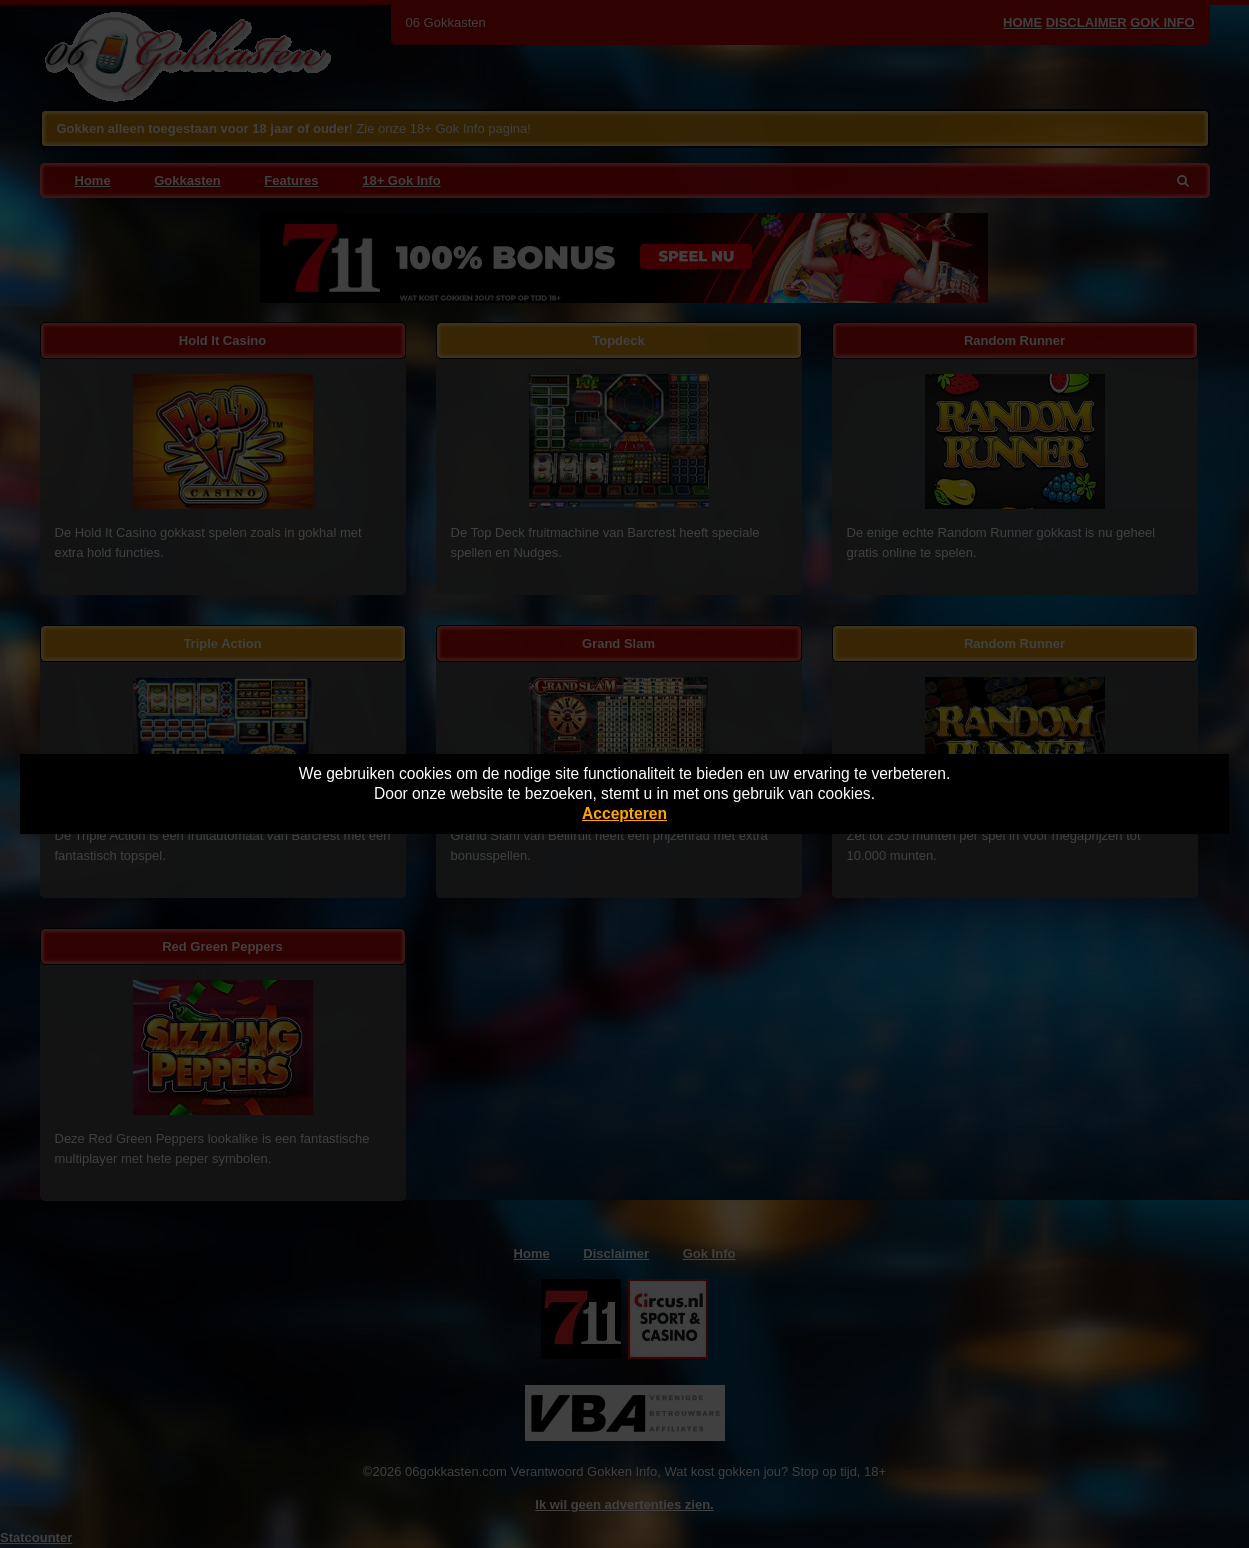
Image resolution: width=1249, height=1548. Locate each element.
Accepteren (624, 813)
